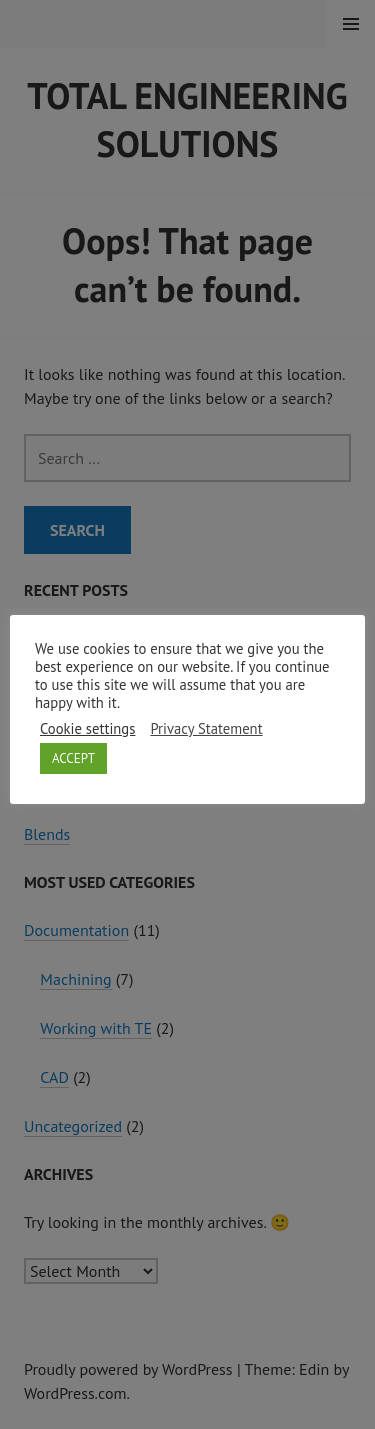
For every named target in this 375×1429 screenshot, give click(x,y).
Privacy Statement (206, 729)
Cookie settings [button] (87, 729)
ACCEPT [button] (73, 758)
